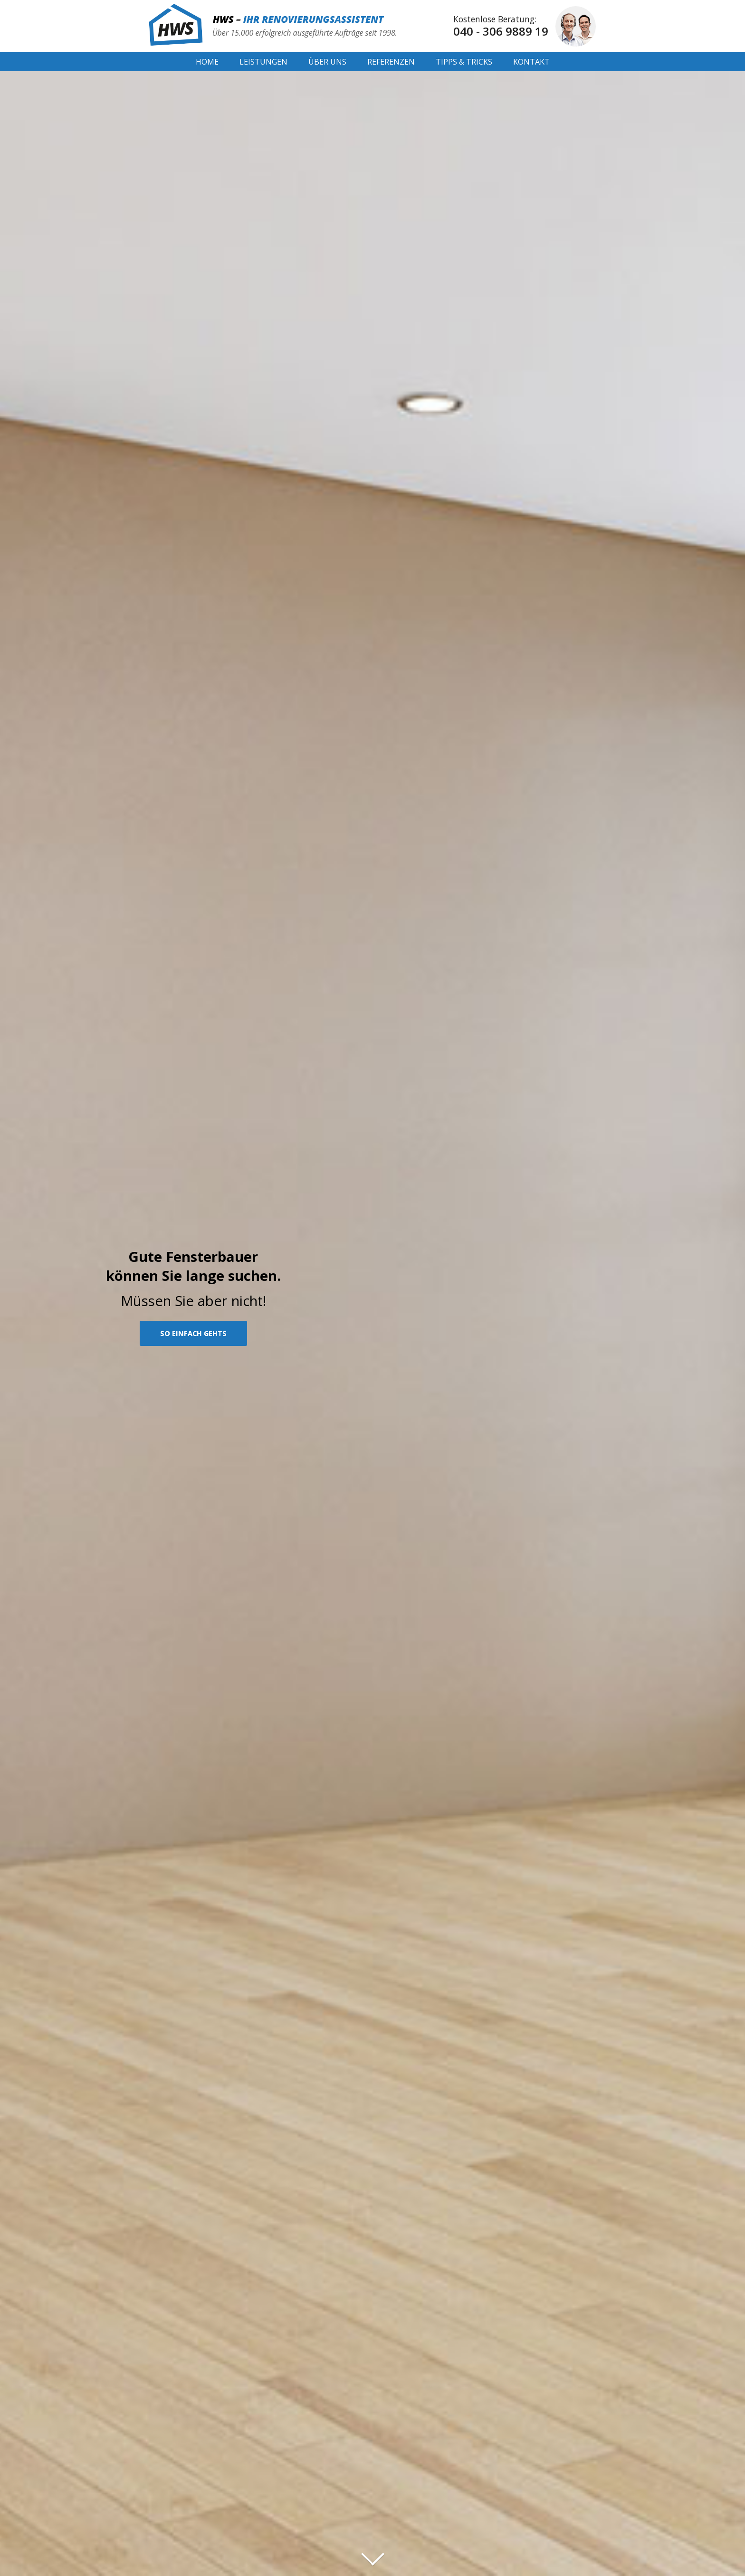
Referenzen (391, 62)
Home (207, 62)
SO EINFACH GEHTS (193, 1333)
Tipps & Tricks (464, 62)
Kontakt (531, 62)
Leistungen (263, 62)
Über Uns (327, 62)
